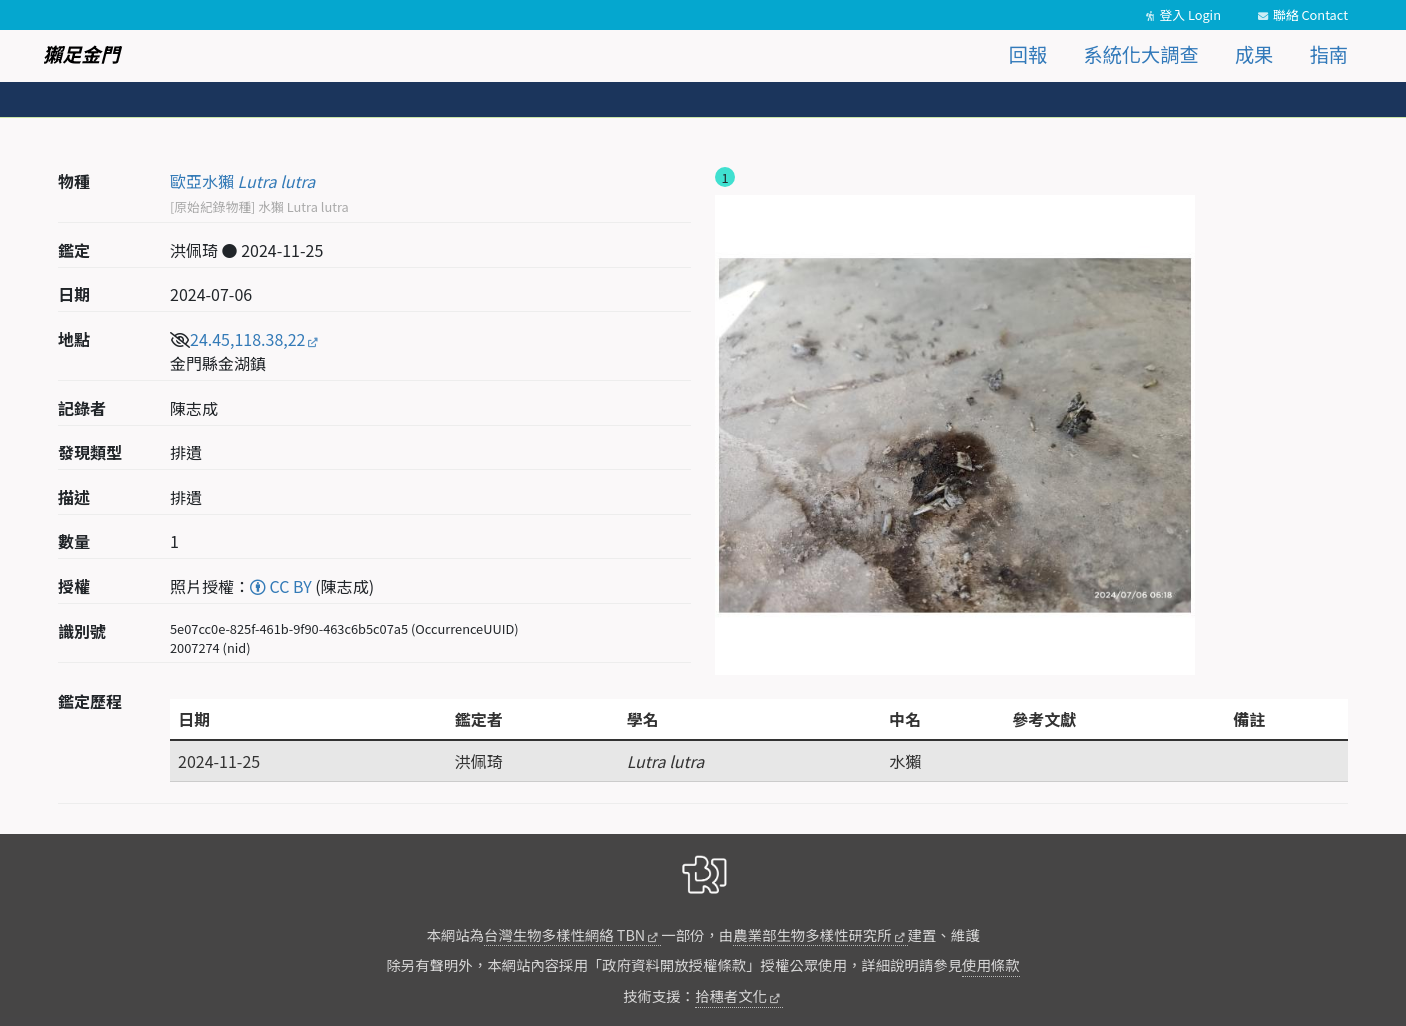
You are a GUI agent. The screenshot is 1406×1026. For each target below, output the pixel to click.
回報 (1028, 54)
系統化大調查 (1141, 54)
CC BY (281, 586)
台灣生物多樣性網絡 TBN (564, 934)
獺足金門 (81, 54)
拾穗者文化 (731, 995)
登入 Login (1190, 14)
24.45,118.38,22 (247, 339)
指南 (1329, 54)
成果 (1254, 54)
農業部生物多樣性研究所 (812, 934)
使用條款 (991, 964)
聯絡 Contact (1310, 14)
